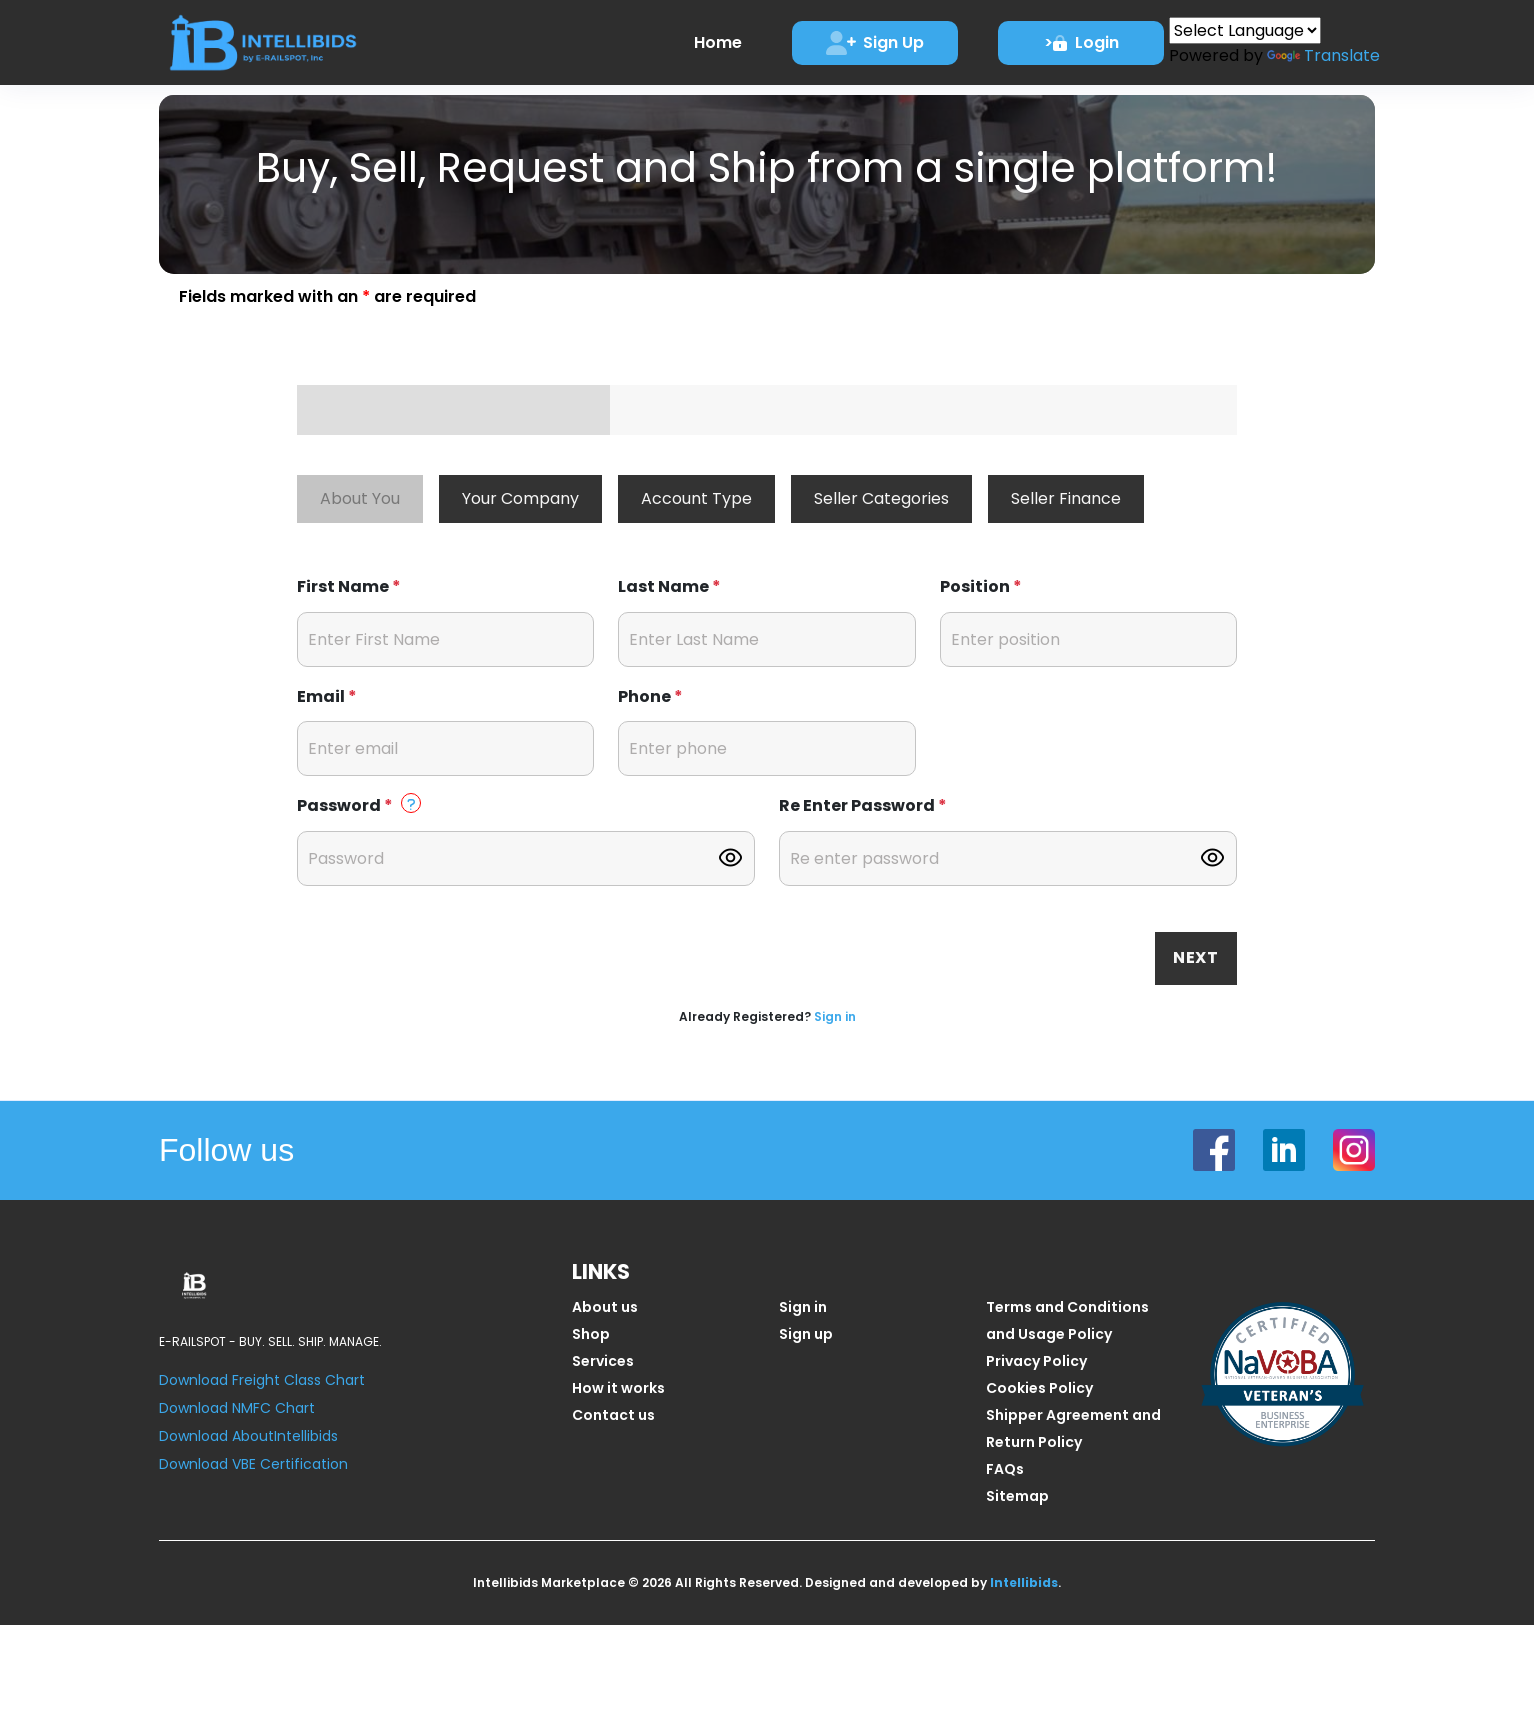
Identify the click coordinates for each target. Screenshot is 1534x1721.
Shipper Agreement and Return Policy (1073, 1428)
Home (718, 42)
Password (359, 805)
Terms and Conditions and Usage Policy (1067, 1320)
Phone (650, 696)
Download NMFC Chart (237, 1408)
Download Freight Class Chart (262, 1380)
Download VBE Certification (253, 1464)
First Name (349, 586)
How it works (618, 1388)
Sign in (835, 1016)
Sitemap (1017, 1496)
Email (327, 696)
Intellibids (1024, 1582)
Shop (591, 1334)
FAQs (1005, 1469)
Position (981, 586)
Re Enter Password (863, 805)
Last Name (669, 586)
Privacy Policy (1036, 1361)
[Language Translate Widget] (1245, 30)
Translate (1323, 55)
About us (605, 1307)
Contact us (613, 1415)
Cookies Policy (1039, 1388)
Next (1196, 957)
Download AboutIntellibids (248, 1436)
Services (603, 1361)
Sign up (806, 1334)
